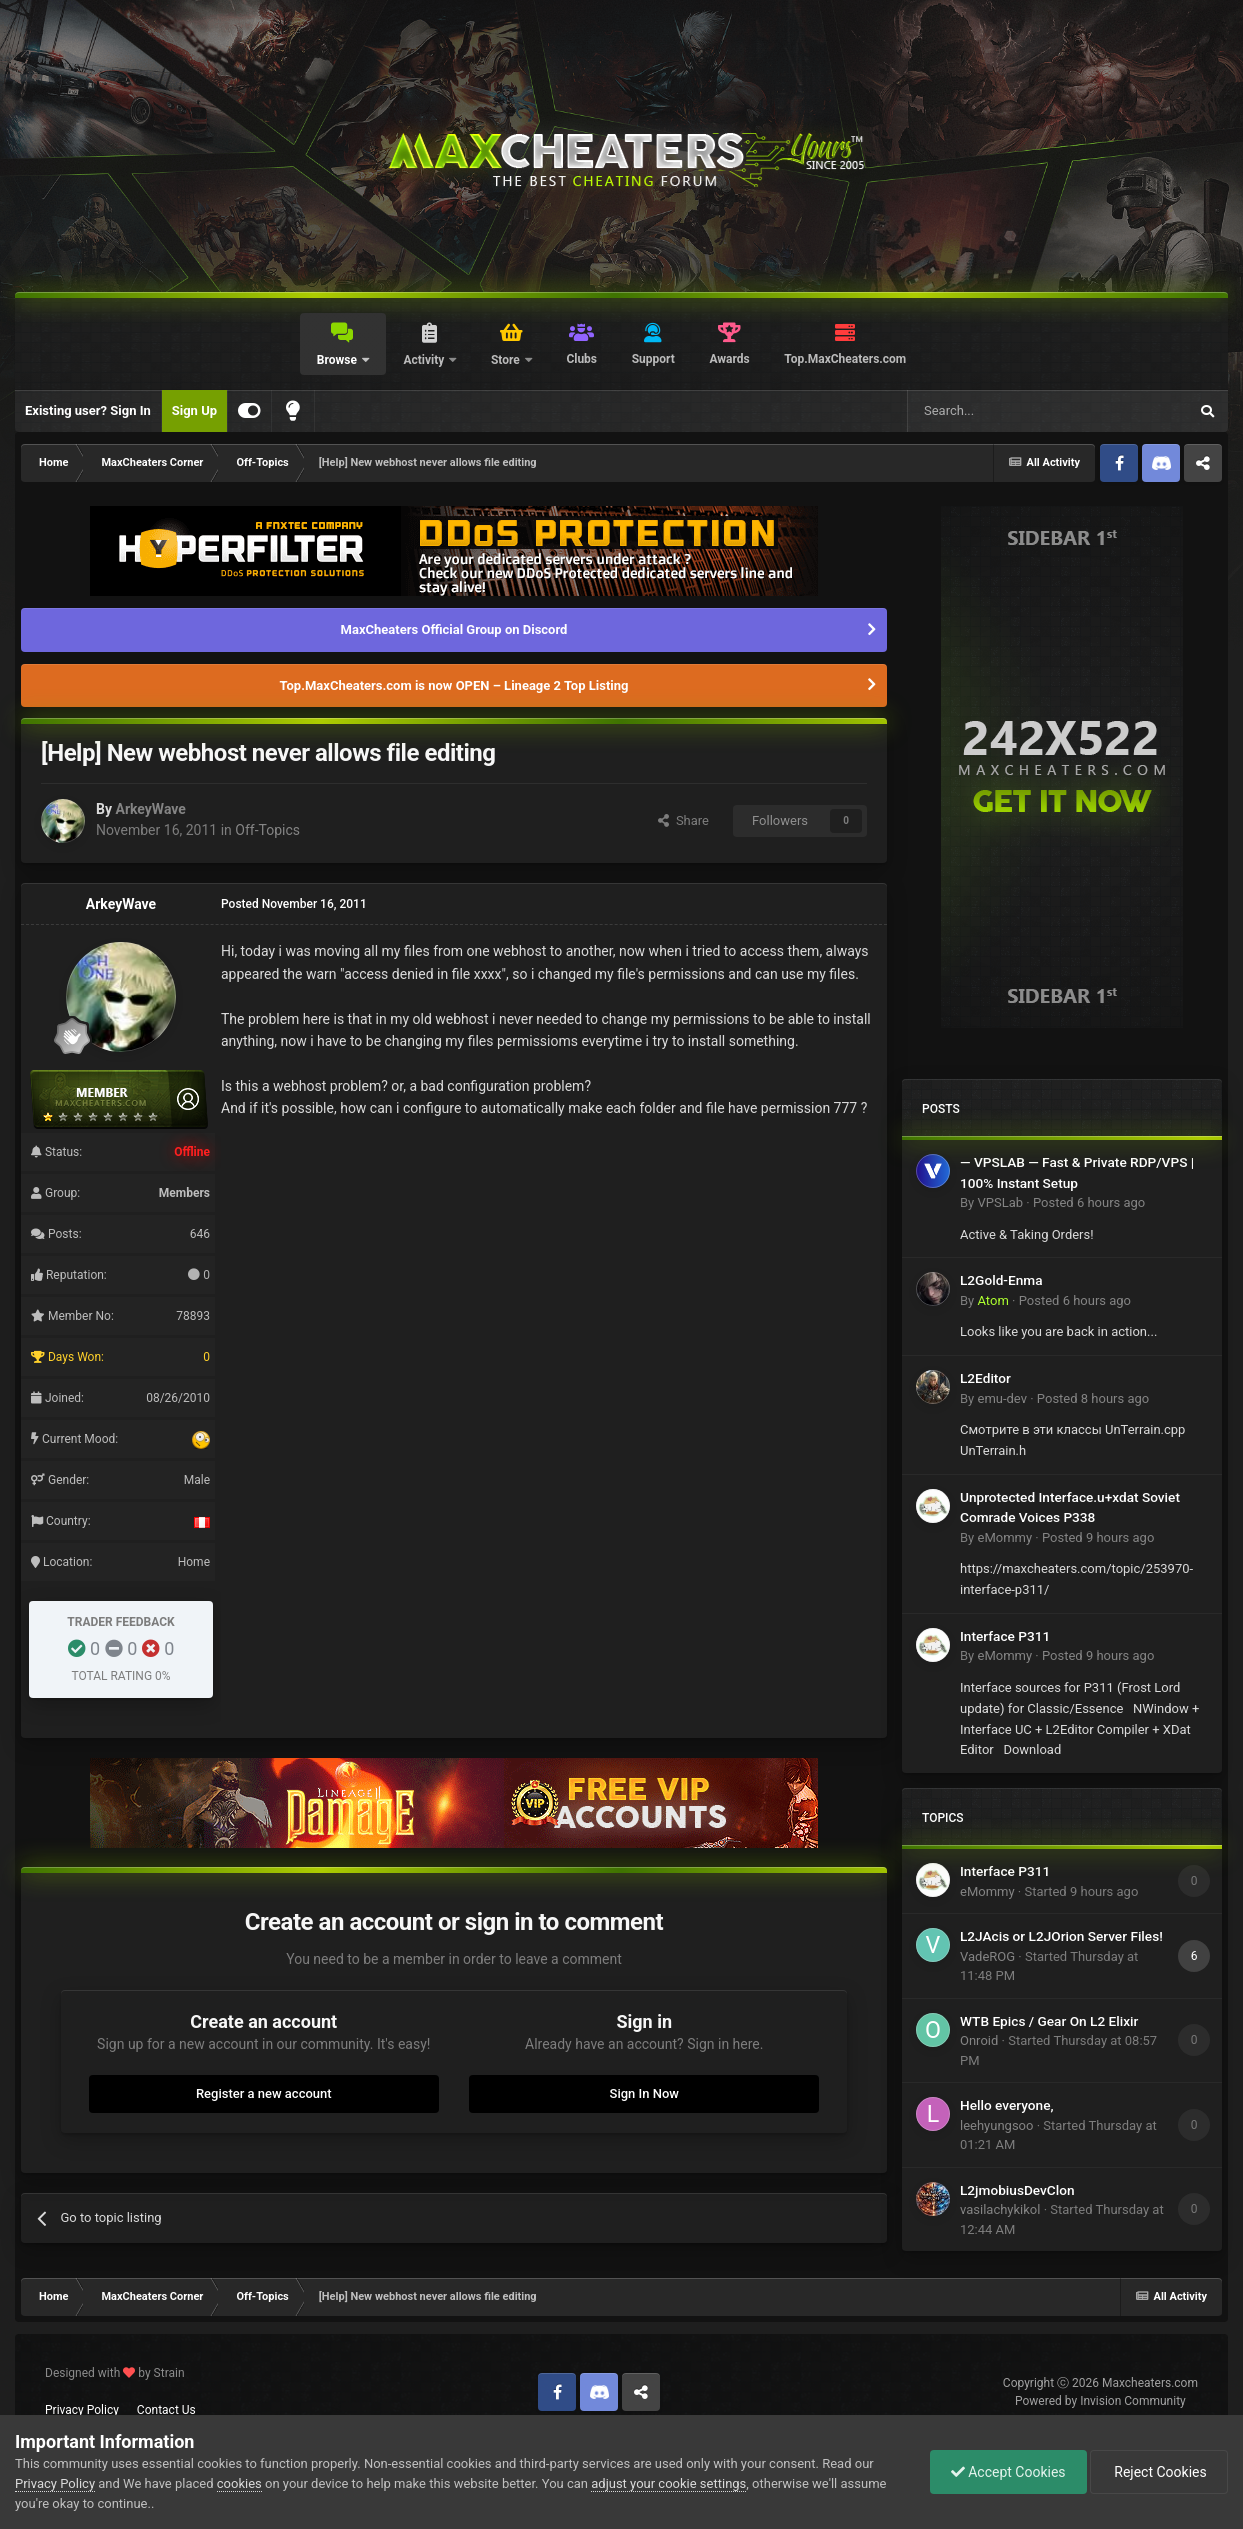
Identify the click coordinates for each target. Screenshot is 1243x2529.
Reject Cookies (1159, 2472)
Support (653, 359)
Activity (425, 360)
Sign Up (194, 410)
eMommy (1004, 1537)
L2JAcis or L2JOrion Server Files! (1061, 1936)
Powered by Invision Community (1100, 2401)
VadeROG (987, 1956)
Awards (729, 359)
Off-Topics (267, 830)
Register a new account (264, 2093)
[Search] (1000, 411)
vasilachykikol (1000, 2209)
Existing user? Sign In (88, 410)
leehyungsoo (996, 2125)
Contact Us (166, 2410)
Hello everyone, (1007, 2105)
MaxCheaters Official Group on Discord (454, 629)
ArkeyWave (150, 809)
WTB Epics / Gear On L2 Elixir (1049, 2021)
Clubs (581, 359)
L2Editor (985, 1378)
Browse (338, 360)
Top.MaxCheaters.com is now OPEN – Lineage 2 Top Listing (454, 685)
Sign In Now (644, 2093)
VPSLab (1000, 1202)
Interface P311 (1005, 1636)
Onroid (979, 2040)
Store (507, 360)
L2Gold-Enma (1001, 1280)
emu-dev (1002, 1398)
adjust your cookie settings (668, 2483)
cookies (239, 2483)
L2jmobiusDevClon (1017, 2190)
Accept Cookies (1008, 2472)
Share (683, 820)
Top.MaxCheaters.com (845, 359)
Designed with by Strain (115, 2373)
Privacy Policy (82, 2410)
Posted (1089, 1202)
